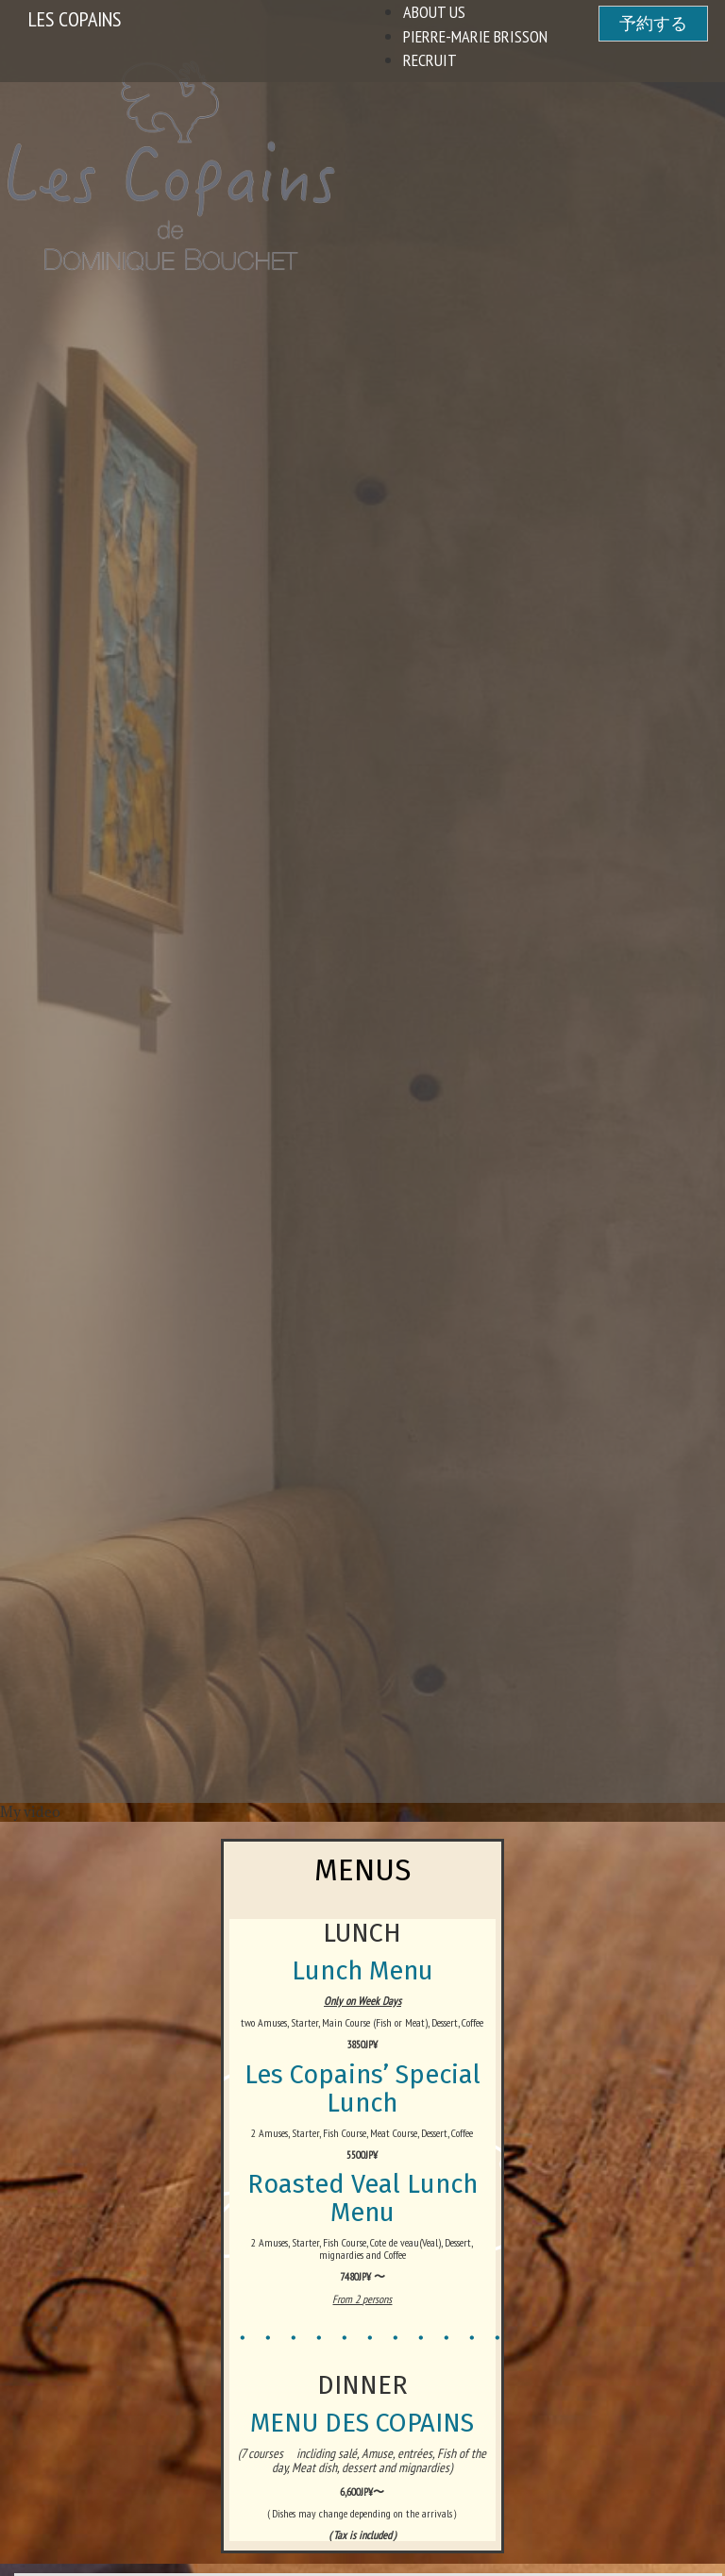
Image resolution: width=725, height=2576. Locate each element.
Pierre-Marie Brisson (475, 36)
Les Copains (74, 19)
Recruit (430, 60)
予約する (653, 23)
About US (434, 12)
